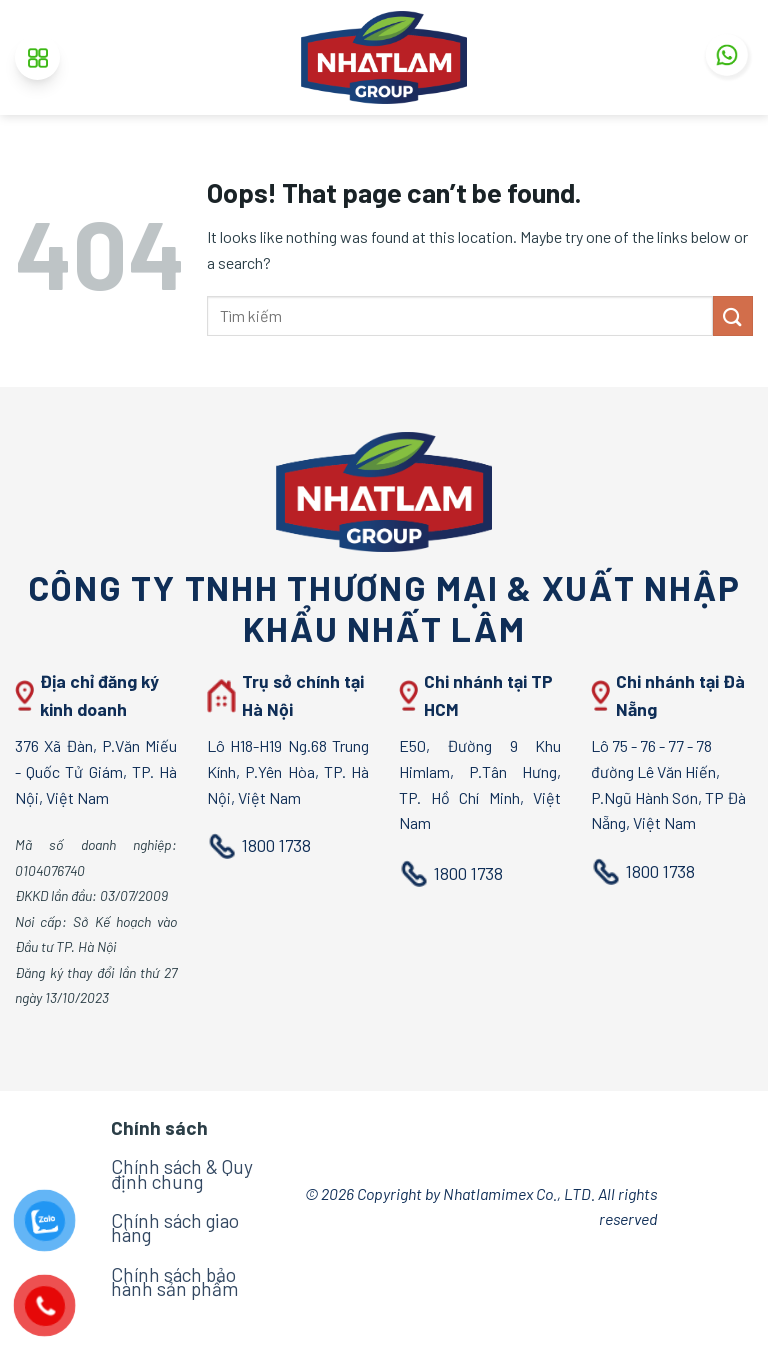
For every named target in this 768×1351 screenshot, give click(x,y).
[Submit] (733, 315)
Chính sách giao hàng (175, 1227)
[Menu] (37, 57)
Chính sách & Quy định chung (182, 1173)
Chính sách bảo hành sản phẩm (174, 1281)
